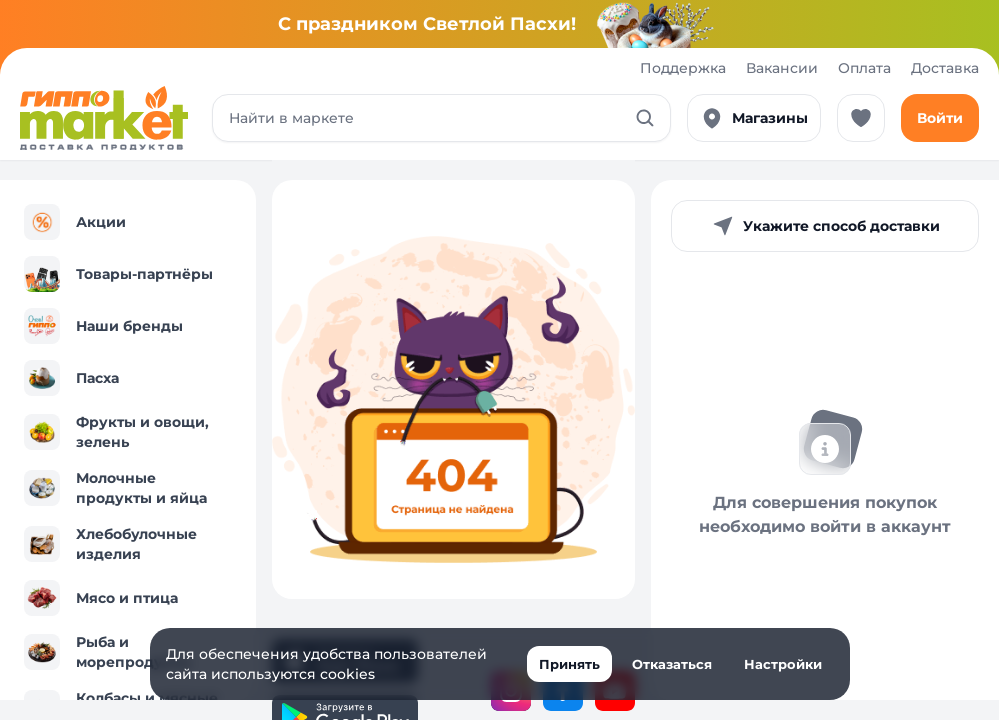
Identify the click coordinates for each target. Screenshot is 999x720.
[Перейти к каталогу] (104, 118)
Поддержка (683, 68)
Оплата (864, 68)
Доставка (945, 68)
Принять (569, 664)
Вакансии (782, 68)
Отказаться (672, 664)
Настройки (783, 664)
